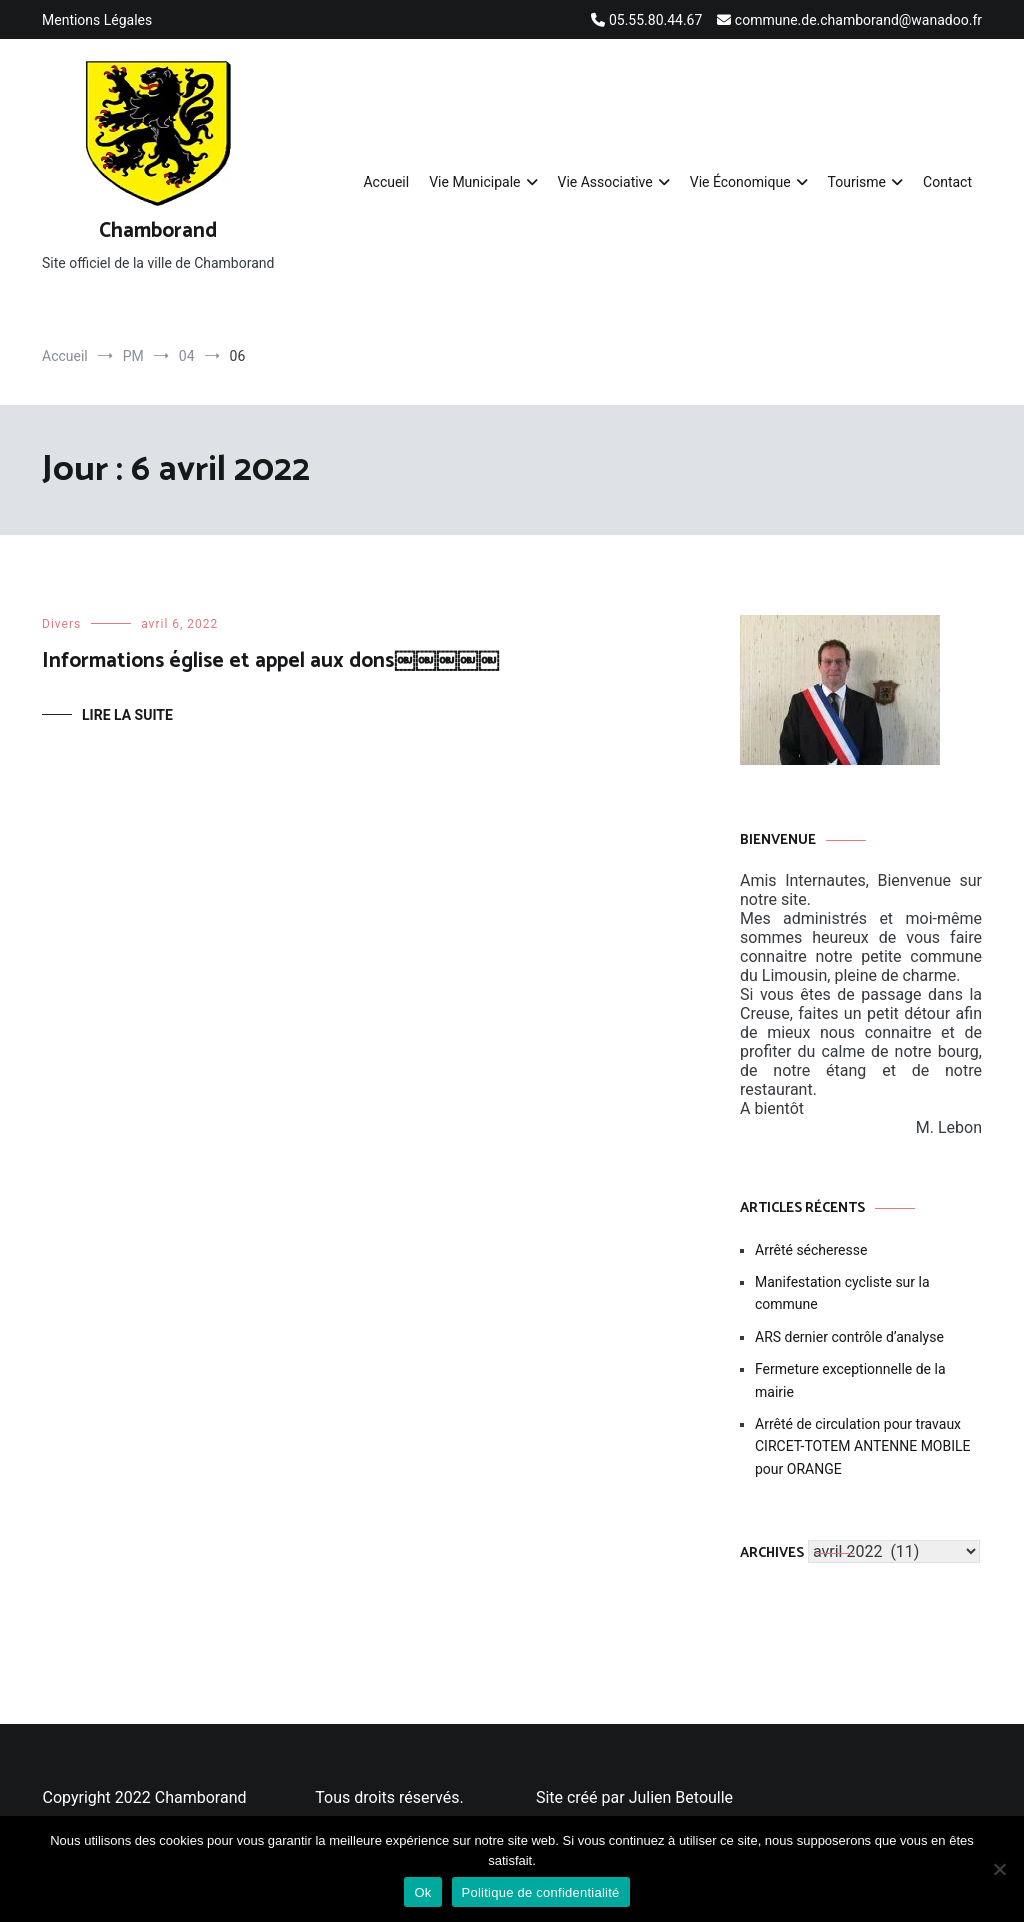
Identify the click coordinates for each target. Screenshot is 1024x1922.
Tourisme (857, 182)
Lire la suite (127, 715)
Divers (61, 624)
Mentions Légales (97, 20)
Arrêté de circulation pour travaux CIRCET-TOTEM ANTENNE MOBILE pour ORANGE (863, 1446)
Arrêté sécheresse (811, 1250)
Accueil (386, 182)
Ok (422, 1892)
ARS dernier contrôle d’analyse (849, 1337)
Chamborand (158, 231)
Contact (947, 182)
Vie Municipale (474, 182)
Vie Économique (740, 182)
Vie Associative (605, 182)
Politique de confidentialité (541, 1892)
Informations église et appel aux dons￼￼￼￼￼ (270, 661)
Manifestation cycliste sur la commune (842, 1293)
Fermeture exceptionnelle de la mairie (850, 1380)
